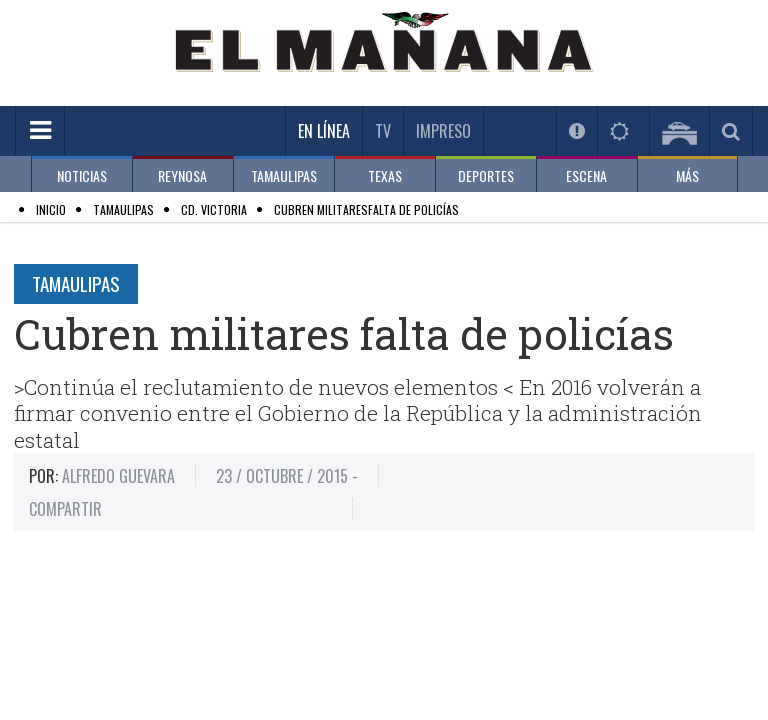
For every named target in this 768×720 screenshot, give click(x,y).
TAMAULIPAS (284, 175)
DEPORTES (486, 175)
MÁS (687, 175)
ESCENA (586, 175)
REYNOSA (182, 175)
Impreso (443, 131)
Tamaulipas (76, 283)
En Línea (324, 131)
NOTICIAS (82, 175)
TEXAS (385, 175)
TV (383, 131)
